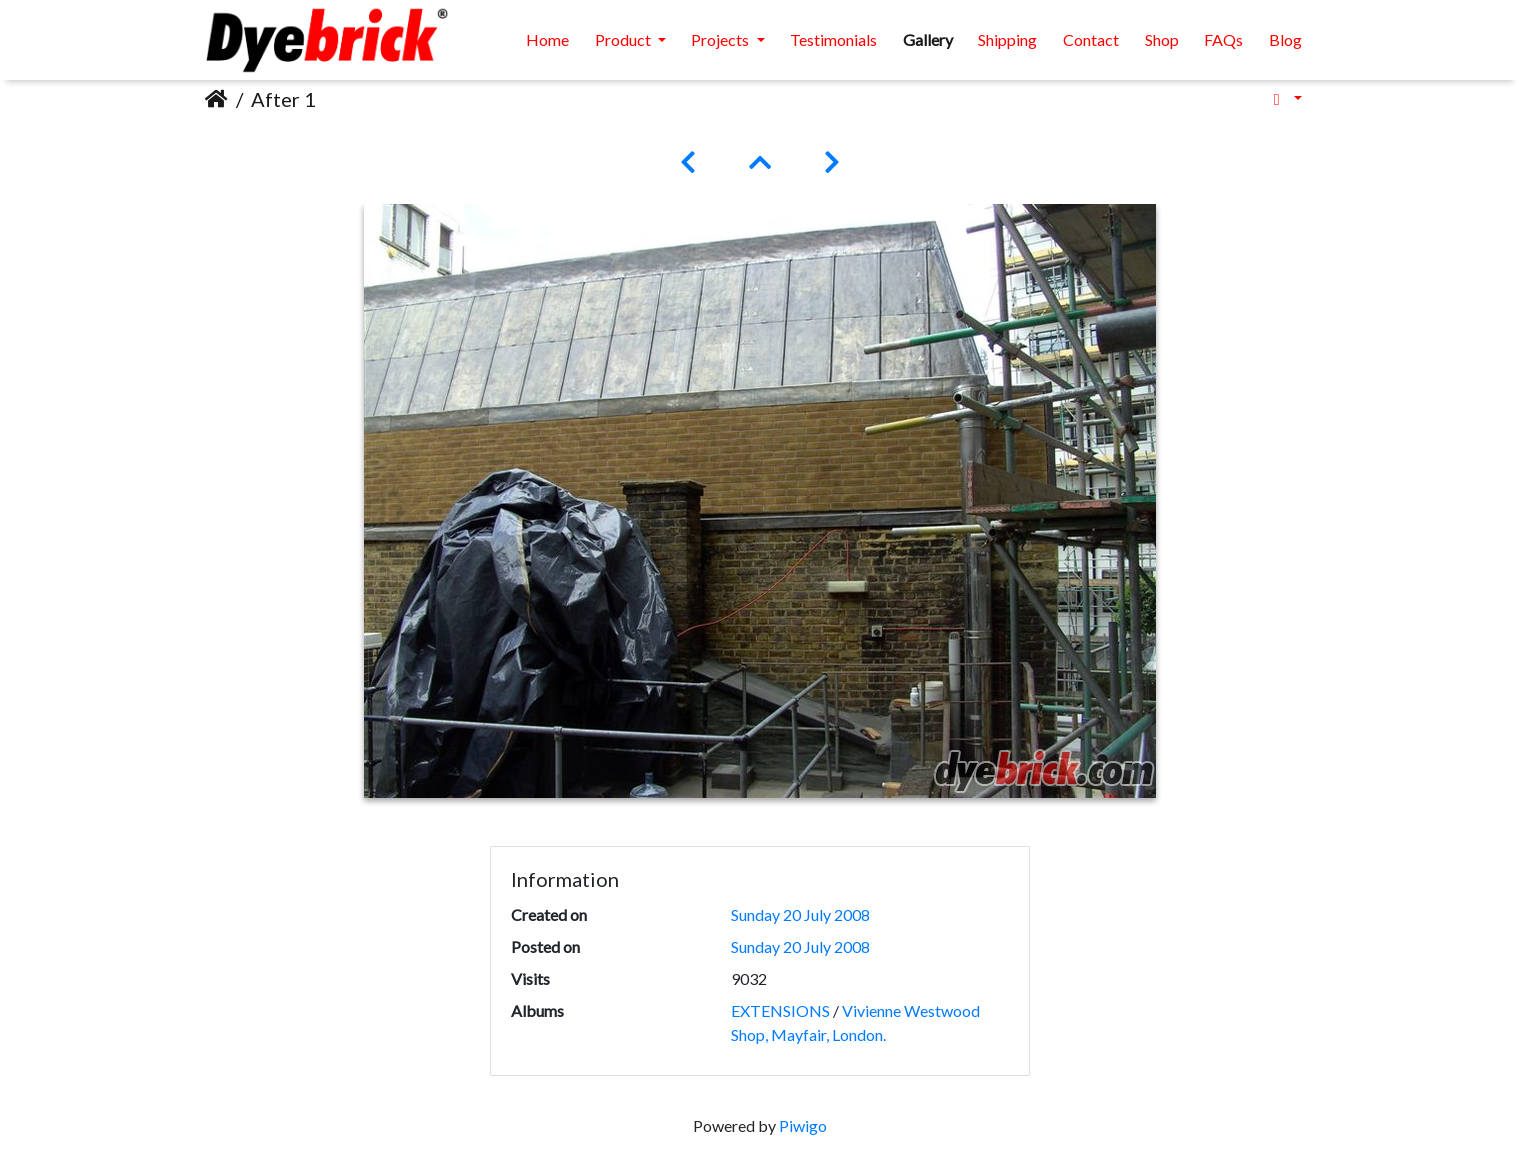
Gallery (928, 39)
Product (624, 39)
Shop (1162, 39)
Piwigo (803, 1125)
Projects (721, 39)
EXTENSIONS (780, 1010)
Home (547, 39)
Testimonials (833, 39)
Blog (1285, 39)
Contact (1091, 39)
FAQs (1223, 39)
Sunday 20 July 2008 (800, 914)
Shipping (1007, 39)
